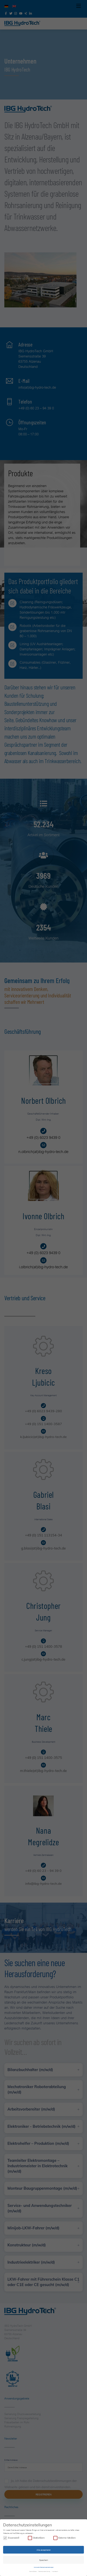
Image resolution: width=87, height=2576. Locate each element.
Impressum (54, 2571)
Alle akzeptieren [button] (44, 2549)
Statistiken (38, 2538)
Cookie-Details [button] (33, 2571)
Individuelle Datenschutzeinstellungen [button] (44, 2567)
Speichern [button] (43, 2560)
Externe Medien (66, 2538)
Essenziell (13, 2538)
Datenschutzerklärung (44, 2571)
